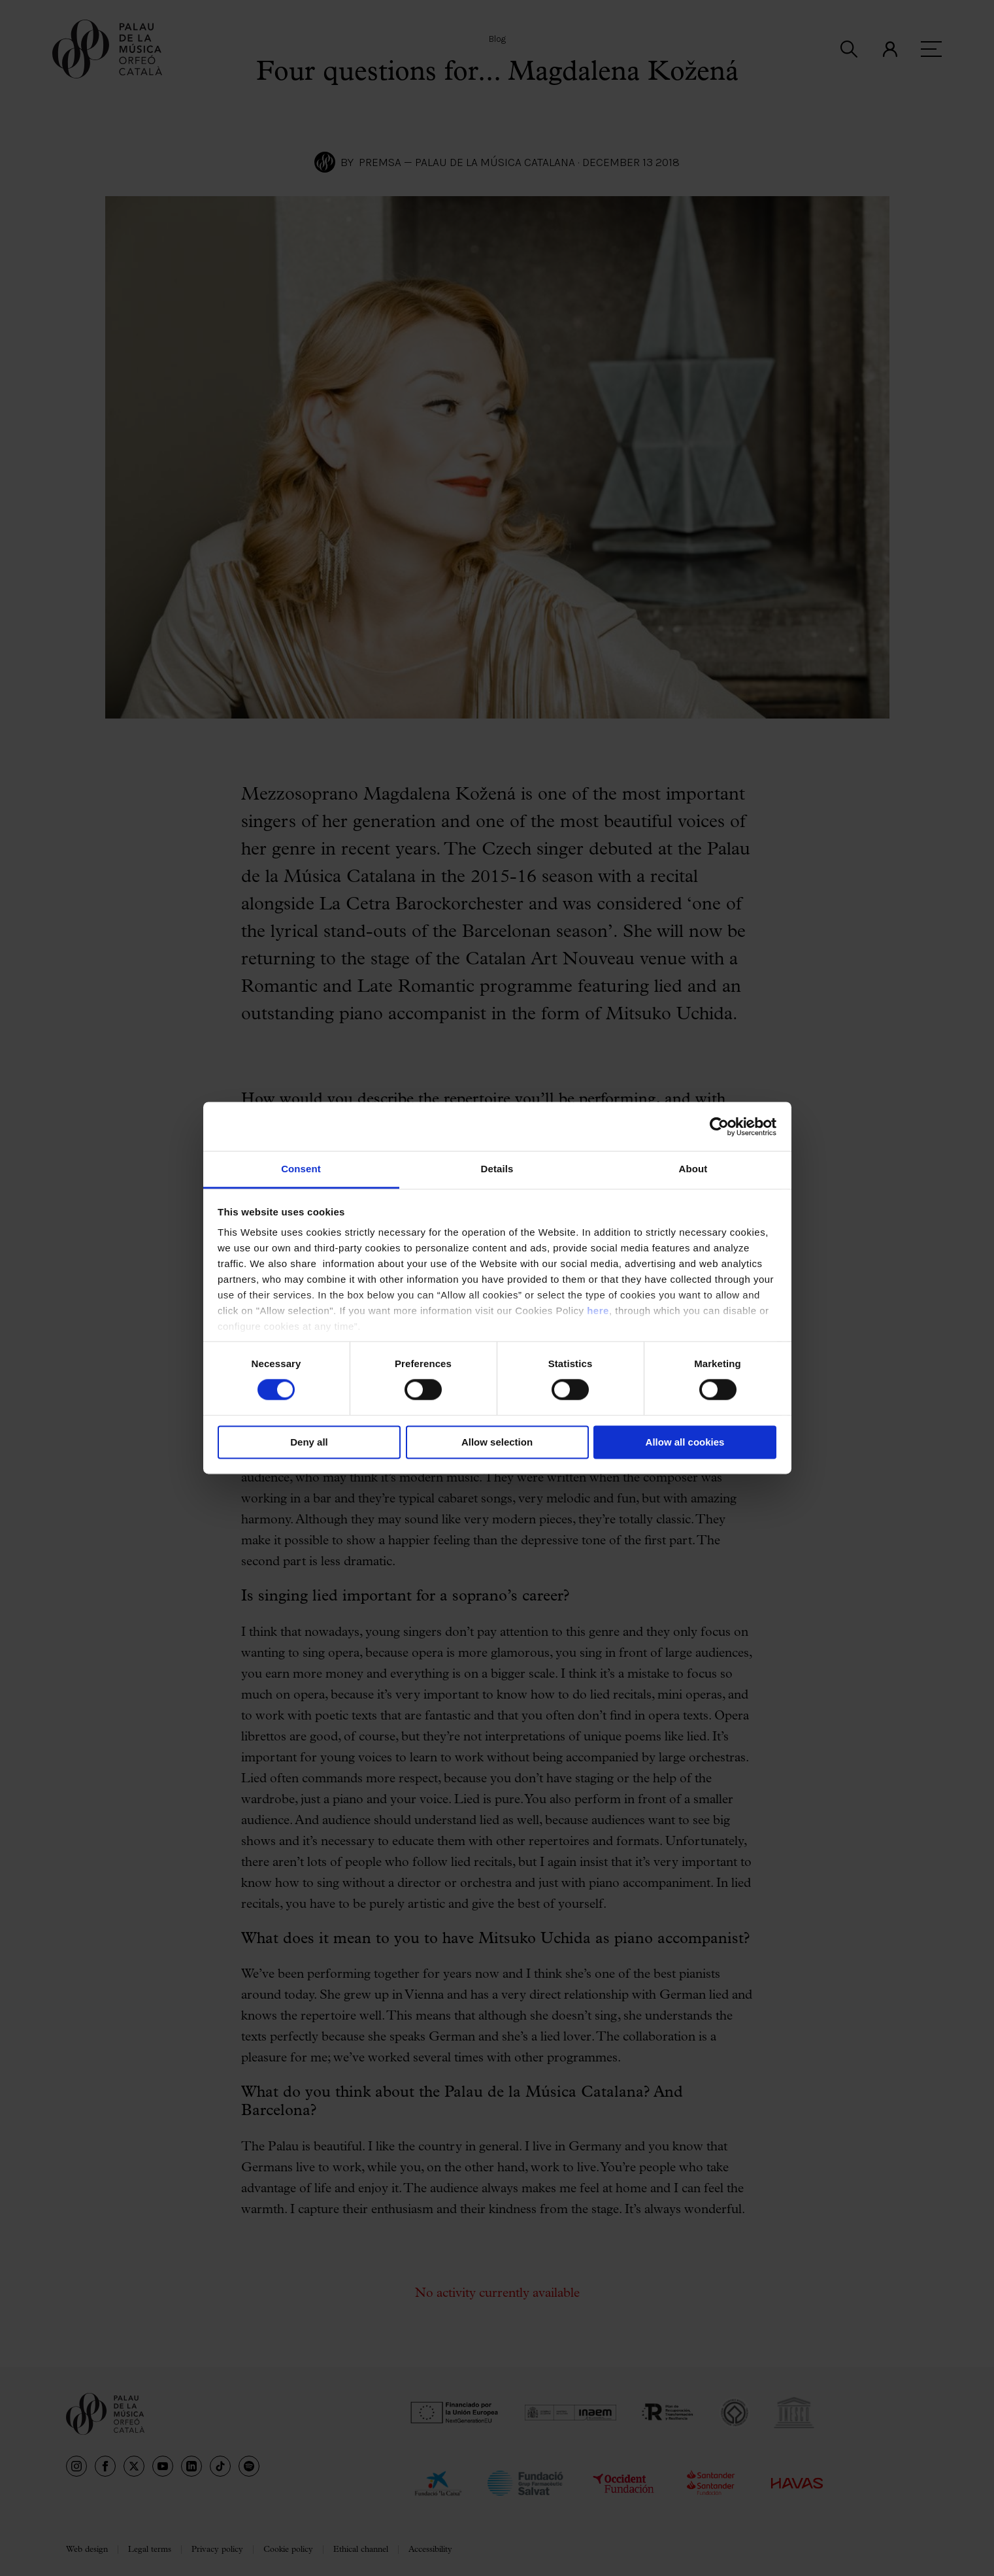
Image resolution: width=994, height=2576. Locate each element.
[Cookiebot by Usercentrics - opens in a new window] (719, 1126)
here (598, 1310)
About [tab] (693, 1168)
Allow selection (497, 1442)
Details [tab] (497, 1168)
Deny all (309, 1442)
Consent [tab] (301, 1168)
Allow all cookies (685, 1442)
